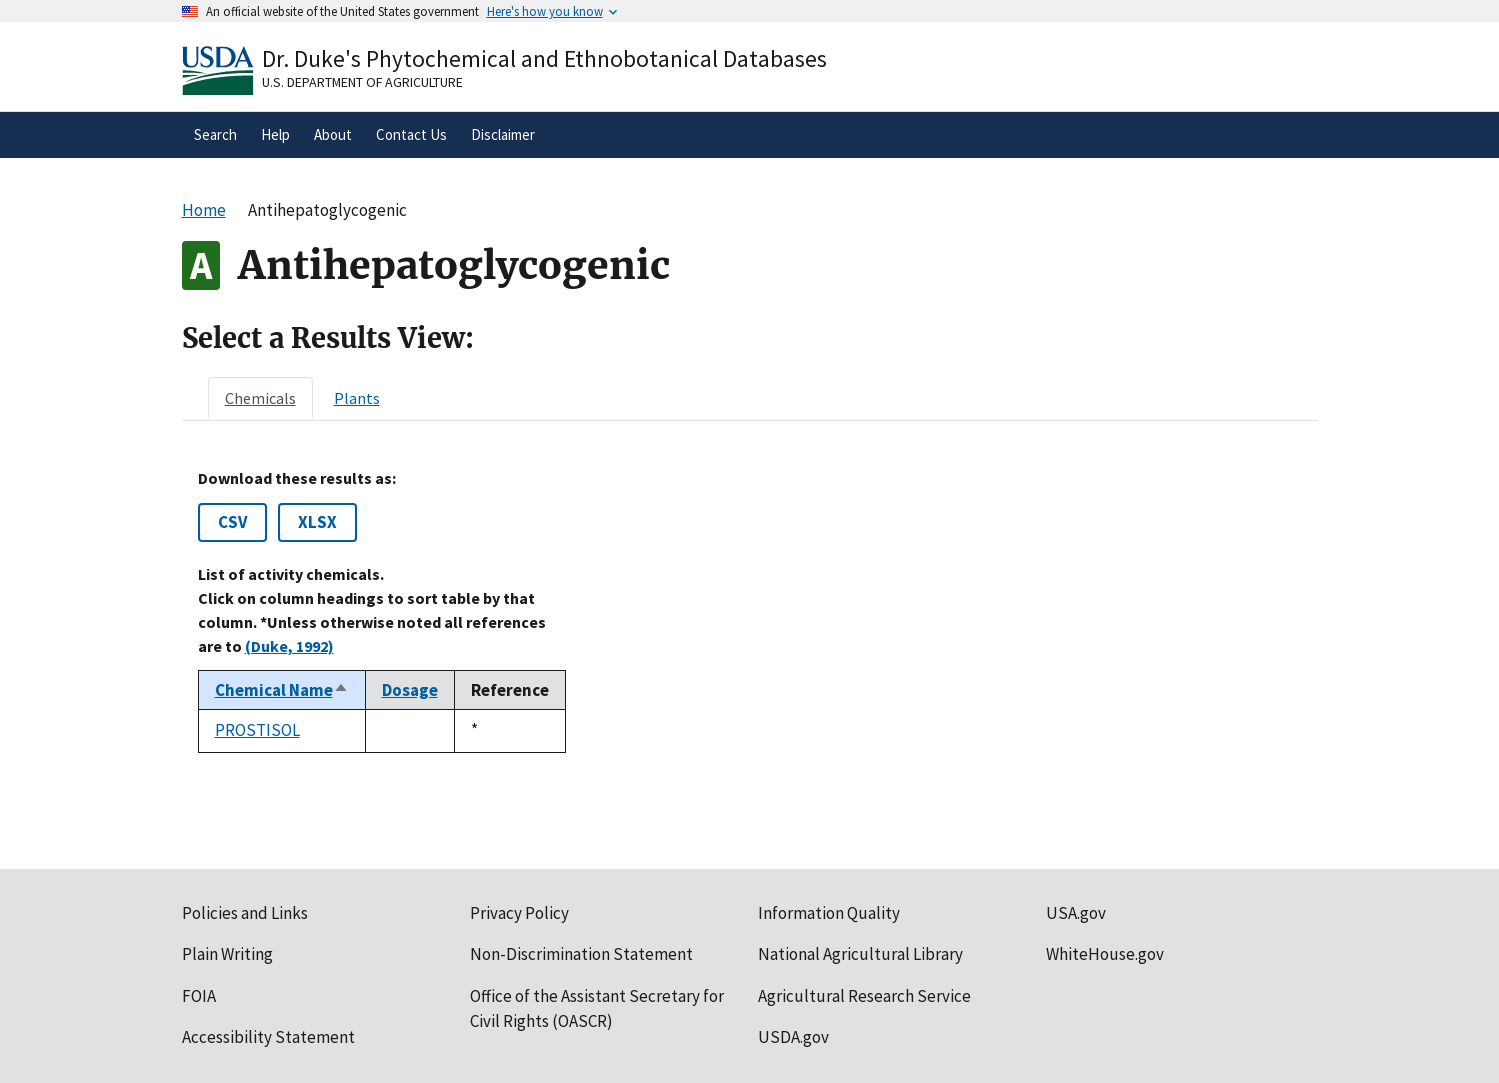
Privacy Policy (519, 913)
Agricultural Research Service (864, 996)
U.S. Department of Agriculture (362, 82)
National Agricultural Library (860, 954)
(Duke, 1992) (289, 646)
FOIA (199, 996)
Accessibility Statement (268, 1037)
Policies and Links (245, 913)
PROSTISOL (257, 730)
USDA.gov (793, 1037)
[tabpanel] (750, 611)
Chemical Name (282, 690)
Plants (357, 398)
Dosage (410, 690)
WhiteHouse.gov (1105, 954)
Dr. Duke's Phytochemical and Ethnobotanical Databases (544, 58)
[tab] (260, 398)
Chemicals (260, 398)
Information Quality (829, 913)
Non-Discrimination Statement (581, 954)
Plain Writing (227, 954)
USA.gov (1076, 913)
